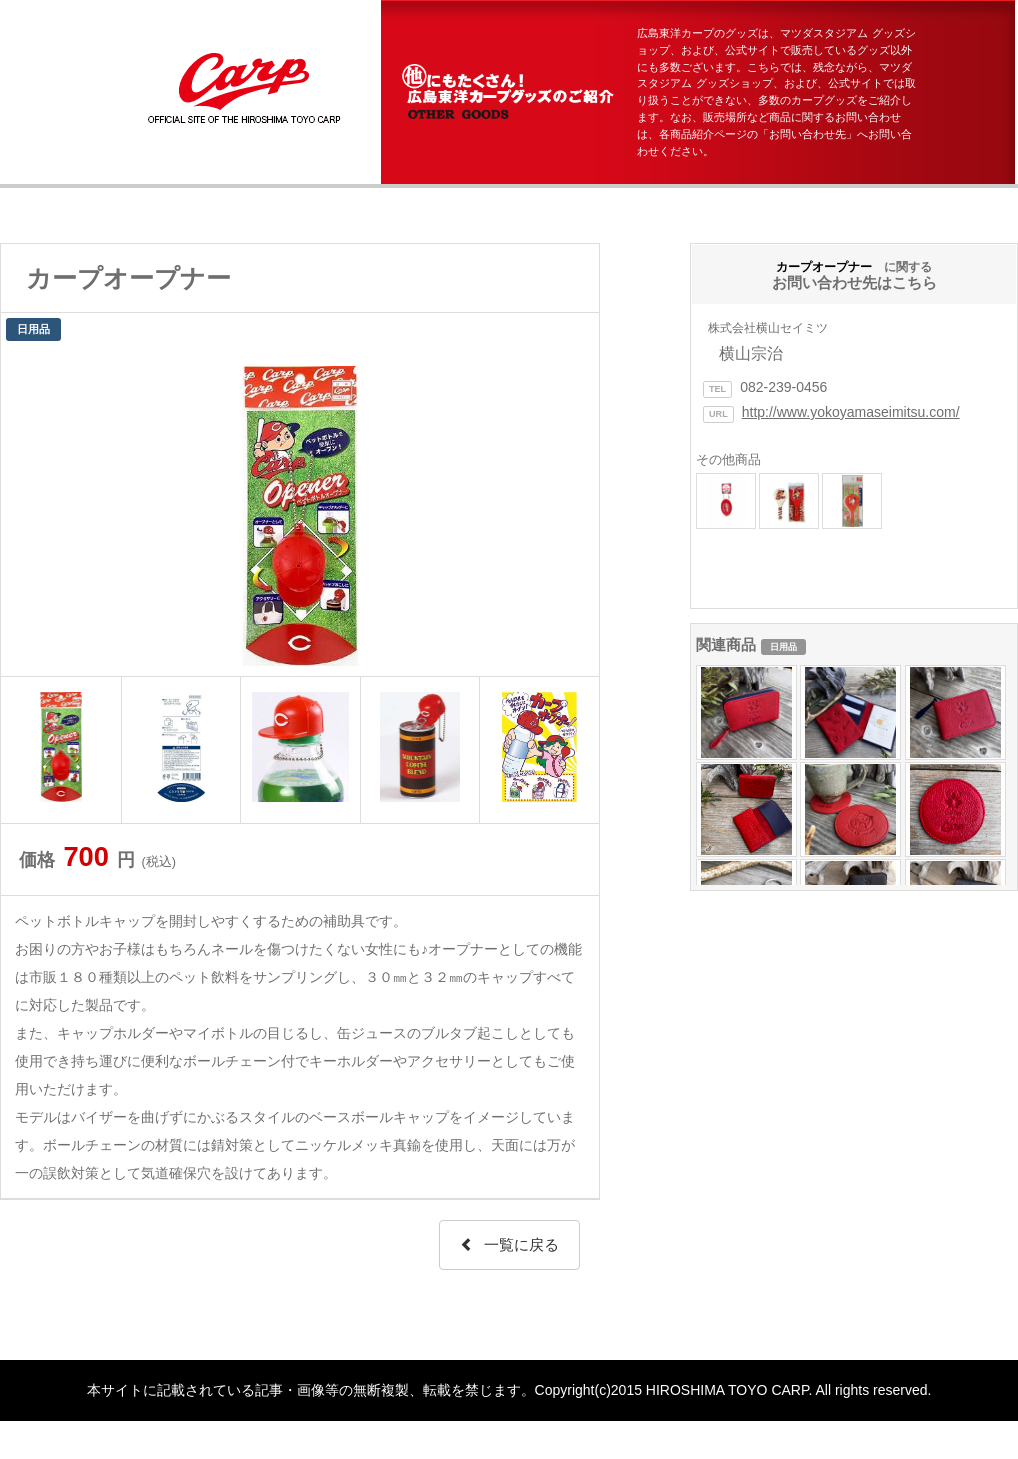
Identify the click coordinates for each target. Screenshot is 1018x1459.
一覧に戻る (509, 1244)
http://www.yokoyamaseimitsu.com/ (851, 412)
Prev (27, 511)
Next (573, 511)
